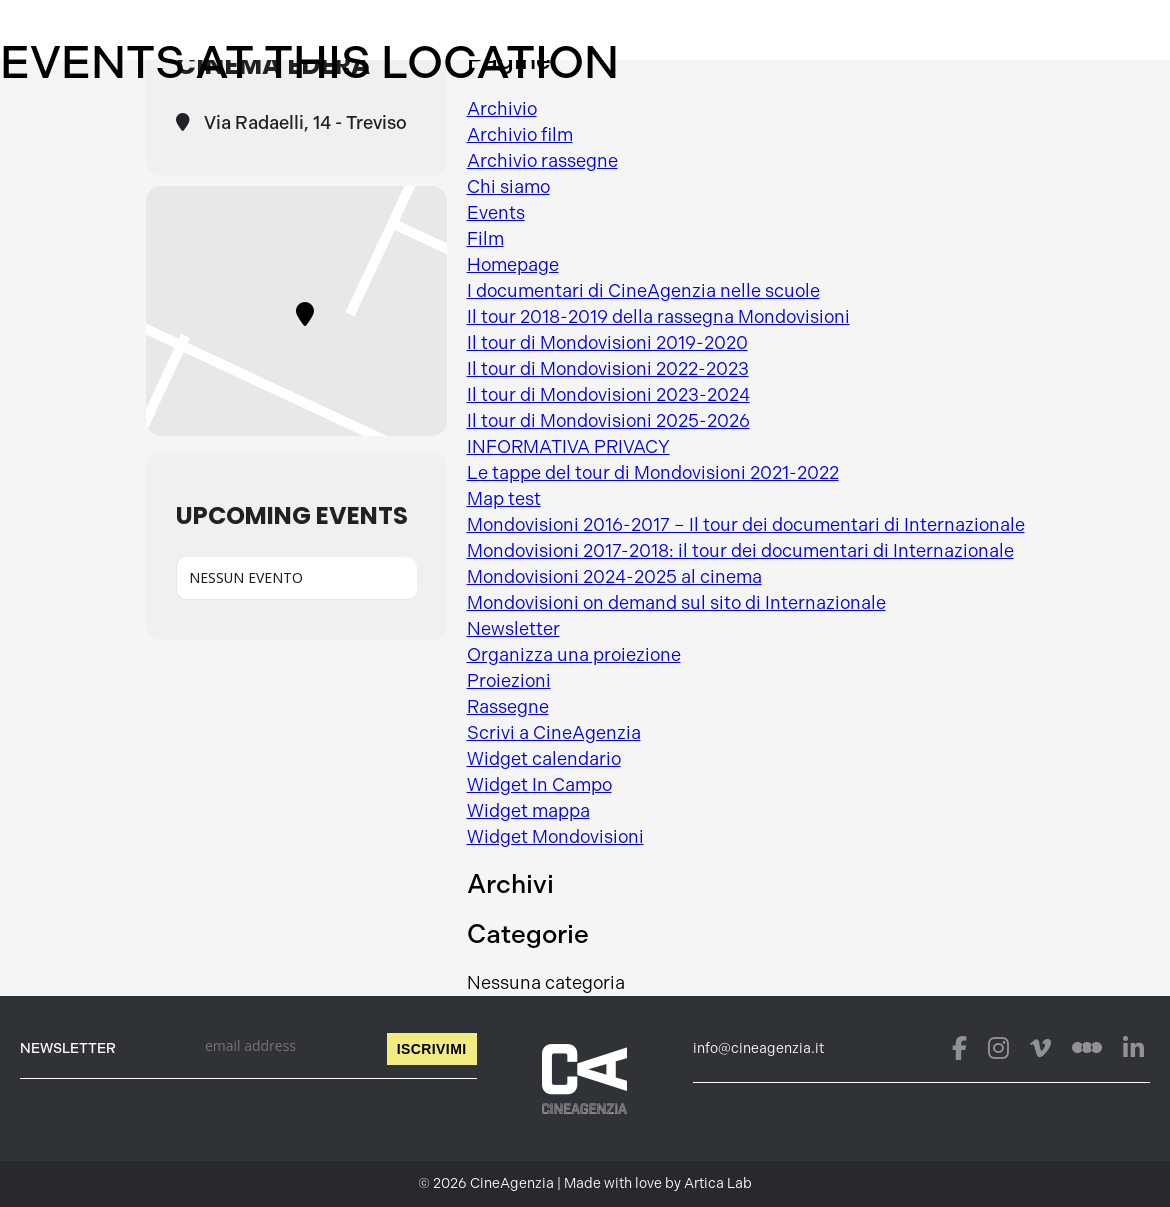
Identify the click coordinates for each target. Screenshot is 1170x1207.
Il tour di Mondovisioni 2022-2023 (608, 369)
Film (485, 239)
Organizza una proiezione (574, 655)
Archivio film (520, 135)
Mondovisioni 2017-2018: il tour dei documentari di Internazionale (740, 551)
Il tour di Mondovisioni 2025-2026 (608, 421)
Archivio (502, 109)
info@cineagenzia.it (758, 1048)
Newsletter (513, 629)
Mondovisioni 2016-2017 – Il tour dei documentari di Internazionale (746, 525)
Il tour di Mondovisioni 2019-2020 (607, 343)
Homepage (513, 265)
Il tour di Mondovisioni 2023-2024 (608, 395)
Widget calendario (544, 759)
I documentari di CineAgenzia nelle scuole (643, 291)
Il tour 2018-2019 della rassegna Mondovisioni (658, 317)
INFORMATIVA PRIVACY (568, 447)
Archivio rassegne (542, 161)
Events (496, 213)
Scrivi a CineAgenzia (554, 733)
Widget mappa (528, 811)
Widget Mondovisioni (555, 837)
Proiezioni (509, 681)
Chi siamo (508, 187)
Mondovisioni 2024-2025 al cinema (614, 577)
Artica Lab (718, 1183)
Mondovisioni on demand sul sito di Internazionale (676, 603)
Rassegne (508, 707)
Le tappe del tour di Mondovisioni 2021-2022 (653, 473)
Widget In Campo (539, 785)
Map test (504, 499)
